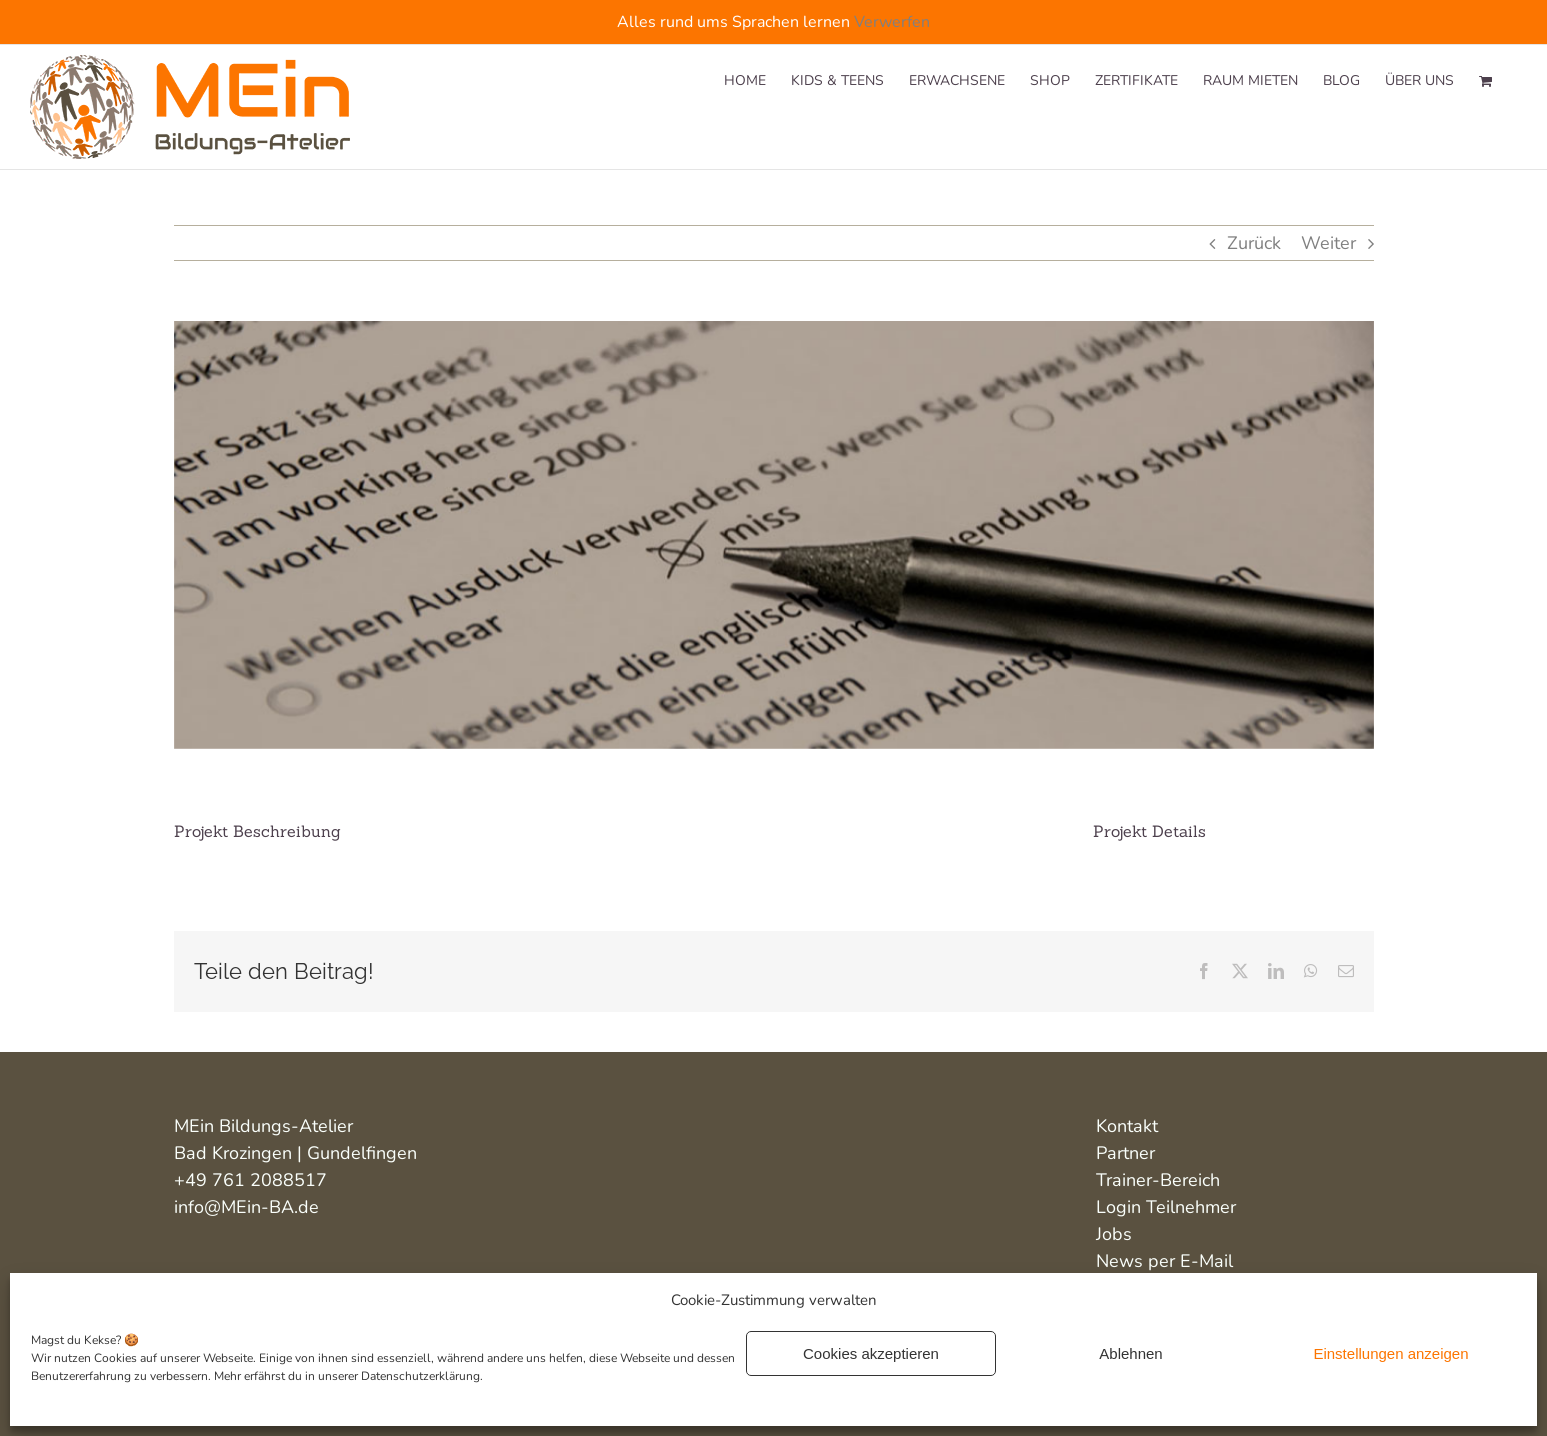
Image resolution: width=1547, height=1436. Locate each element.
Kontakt (1127, 1126)
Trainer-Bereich (1158, 1180)
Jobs (1114, 1234)
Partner (1125, 1153)
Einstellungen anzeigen (1390, 1353)
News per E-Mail (1164, 1261)
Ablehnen (1130, 1353)
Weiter (1328, 243)
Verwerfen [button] (892, 22)
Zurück (1254, 243)
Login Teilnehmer (1166, 1207)
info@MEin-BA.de (246, 1207)
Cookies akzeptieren (871, 1353)
